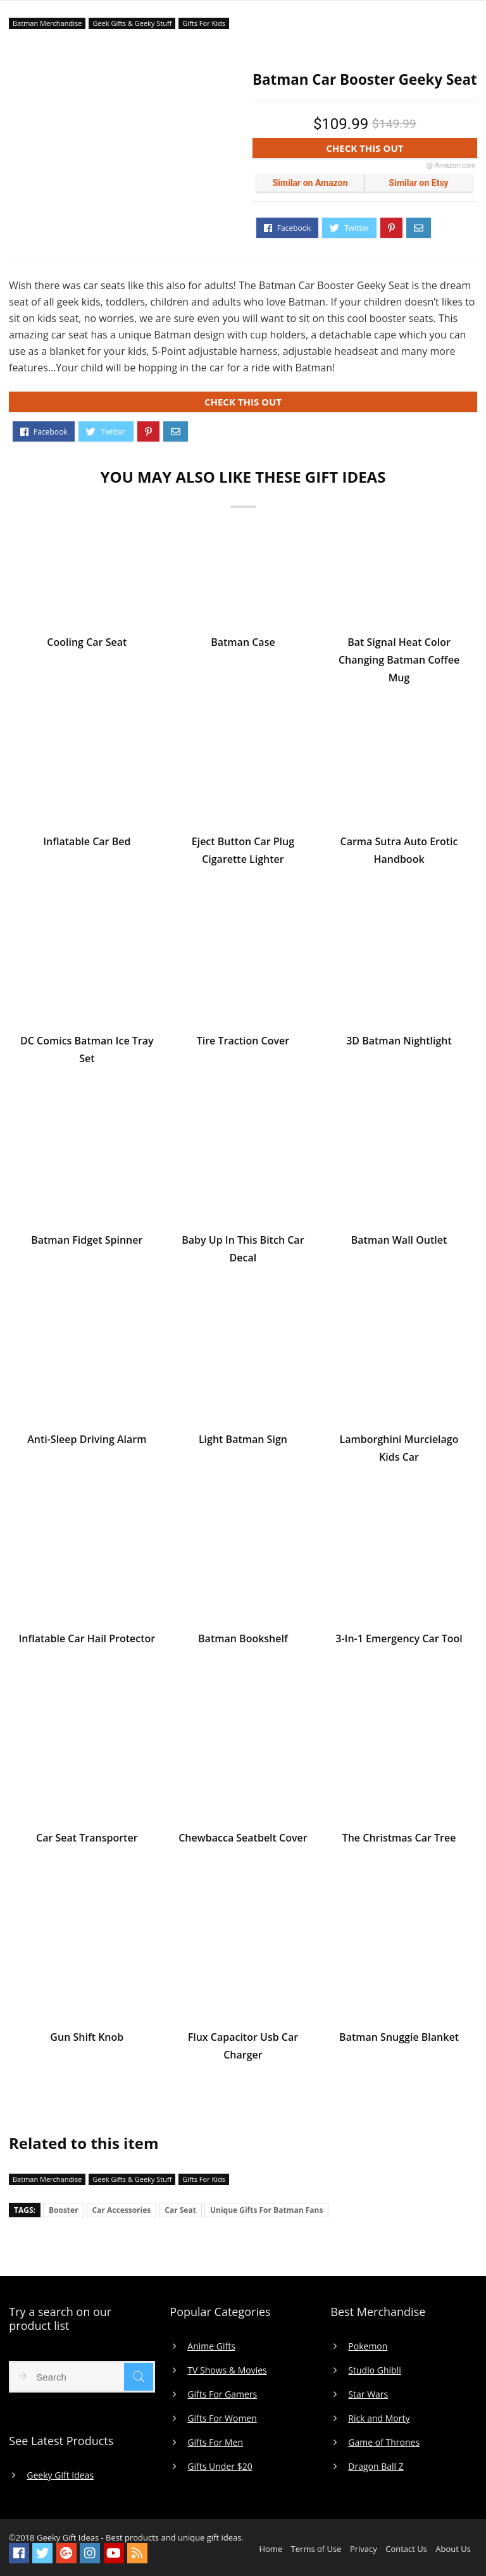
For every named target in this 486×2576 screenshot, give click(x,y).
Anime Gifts (211, 2346)
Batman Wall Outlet (399, 1242)
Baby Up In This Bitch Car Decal (243, 1250)
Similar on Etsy (419, 183)
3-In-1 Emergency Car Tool (399, 1640)
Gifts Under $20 (219, 2466)
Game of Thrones (384, 2442)
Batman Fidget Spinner (86, 1242)
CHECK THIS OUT (400, 150)
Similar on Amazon (310, 183)
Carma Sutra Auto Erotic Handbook (399, 852)
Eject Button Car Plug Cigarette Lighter (243, 852)
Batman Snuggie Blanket (399, 2039)
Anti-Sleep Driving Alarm (86, 1441)
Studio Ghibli (374, 2370)
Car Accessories (121, 2210)
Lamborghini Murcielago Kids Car (399, 1450)
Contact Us (406, 2548)
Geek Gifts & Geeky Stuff (131, 23)
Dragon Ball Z (375, 2466)
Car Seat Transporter (87, 1840)
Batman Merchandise (47, 23)
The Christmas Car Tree (399, 1840)
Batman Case (243, 644)
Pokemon (367, 2346)
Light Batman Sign (243, 1441)
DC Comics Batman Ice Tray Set (87, 1051)
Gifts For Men (215, 2442)
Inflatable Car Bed (86, 843)
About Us (453, 2548)
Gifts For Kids (203, 23)
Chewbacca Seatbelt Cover (242, 1840)
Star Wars (368, 2394)
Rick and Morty (378, 2418)
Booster (63, 2210)
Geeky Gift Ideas (60, 2475)
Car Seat (180, 2210)
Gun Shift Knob (86, 2039)
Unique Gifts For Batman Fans (266, 2210)
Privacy (363, 2548)
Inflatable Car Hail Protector (86, 1640)
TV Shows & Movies (226, 2370)
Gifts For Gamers (222, 2394)
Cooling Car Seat (87, 644)
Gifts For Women (221, 2418)
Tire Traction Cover (243, 1043)
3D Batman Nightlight (399, 1043)
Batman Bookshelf (243, 1640)
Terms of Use (316, 2548)
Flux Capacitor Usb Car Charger (243, 2048)
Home (270, 2548)
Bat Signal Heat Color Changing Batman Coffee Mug (399, 661)
